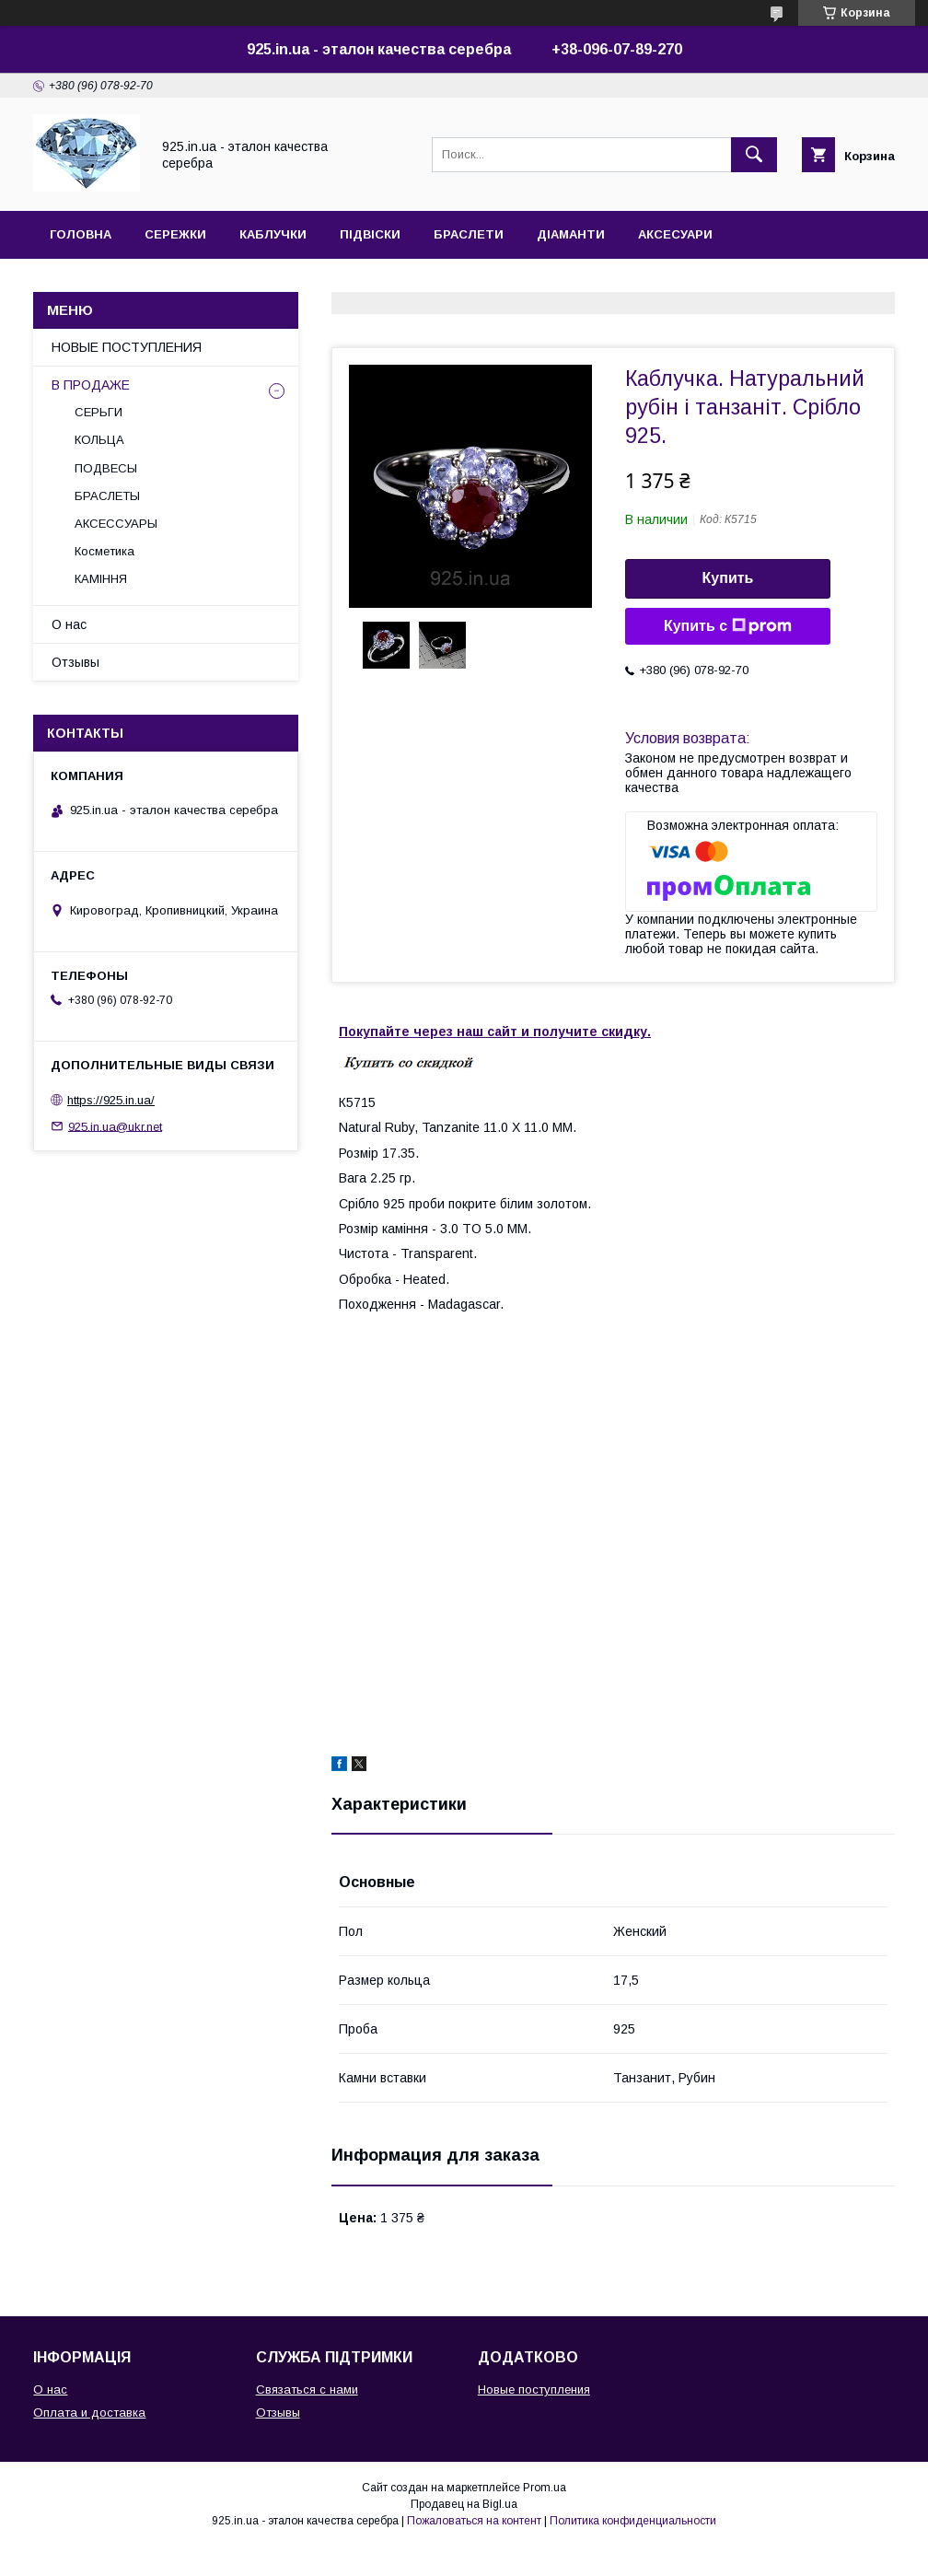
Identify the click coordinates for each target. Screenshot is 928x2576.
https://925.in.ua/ (111, 1100)
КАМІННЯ (101, 579)
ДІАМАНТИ (571, 234)
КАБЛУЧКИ (273, 234)
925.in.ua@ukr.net (115, 1126)
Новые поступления (534, 2389)
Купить (728, 578)
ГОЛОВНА (80, 234)
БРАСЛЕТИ (469, 234)
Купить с (728, 626)
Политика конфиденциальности (633, 2520)
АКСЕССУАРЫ (116, 523)
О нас (69, 624)
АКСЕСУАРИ (675, 234)
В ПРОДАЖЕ (91, 385)
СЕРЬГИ (98, 412)
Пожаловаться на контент (474, 2520)
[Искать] (754, 154)
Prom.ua (544, 2487)
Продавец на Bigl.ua (464, 2504)
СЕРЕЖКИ (175, 234)
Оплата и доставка (89, 2412)
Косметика (104, 551)
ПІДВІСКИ (370, 234)
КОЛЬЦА (99, 440)
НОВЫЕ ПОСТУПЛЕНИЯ (127, 347)
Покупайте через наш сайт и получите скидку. (495, 1031)
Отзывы (75, 662)
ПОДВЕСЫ (106, 468)
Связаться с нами (307, 2389)
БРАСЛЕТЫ (107, 496)
